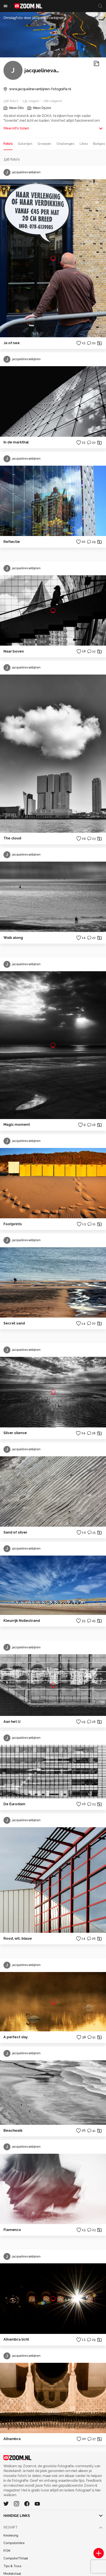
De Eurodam (14, 1804)
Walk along (13, 938)
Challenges (65, 143)
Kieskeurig (10, 2535)
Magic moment (16, 1124)
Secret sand (14, 1323)
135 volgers (31, 101)
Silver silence (15, 1433)
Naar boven (13, 651)
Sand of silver (15, 1532)
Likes (84, 143)
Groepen (44, 143)
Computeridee (14, 2543)
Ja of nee (11, 343)
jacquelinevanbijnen (22, 172)
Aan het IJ (11, 1722)
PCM (6, 2550)
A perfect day (15, 2037)
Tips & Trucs (12, 2566)
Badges (99, 143)
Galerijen (25, 143)
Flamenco (12, 2230)
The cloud (12, 838)
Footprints (12, 1224)
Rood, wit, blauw (17, 1938)
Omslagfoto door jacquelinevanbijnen (33, 18)
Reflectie (11, 542)
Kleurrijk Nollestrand (21, 1621)
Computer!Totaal (15, 2558)
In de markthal (16, 442)
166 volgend (52, 101)
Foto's (8, 143)
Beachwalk (13, 2130)
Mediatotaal (12, 2573)
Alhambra (12, 2439)
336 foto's (10, 101)
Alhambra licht (16, 2339)
